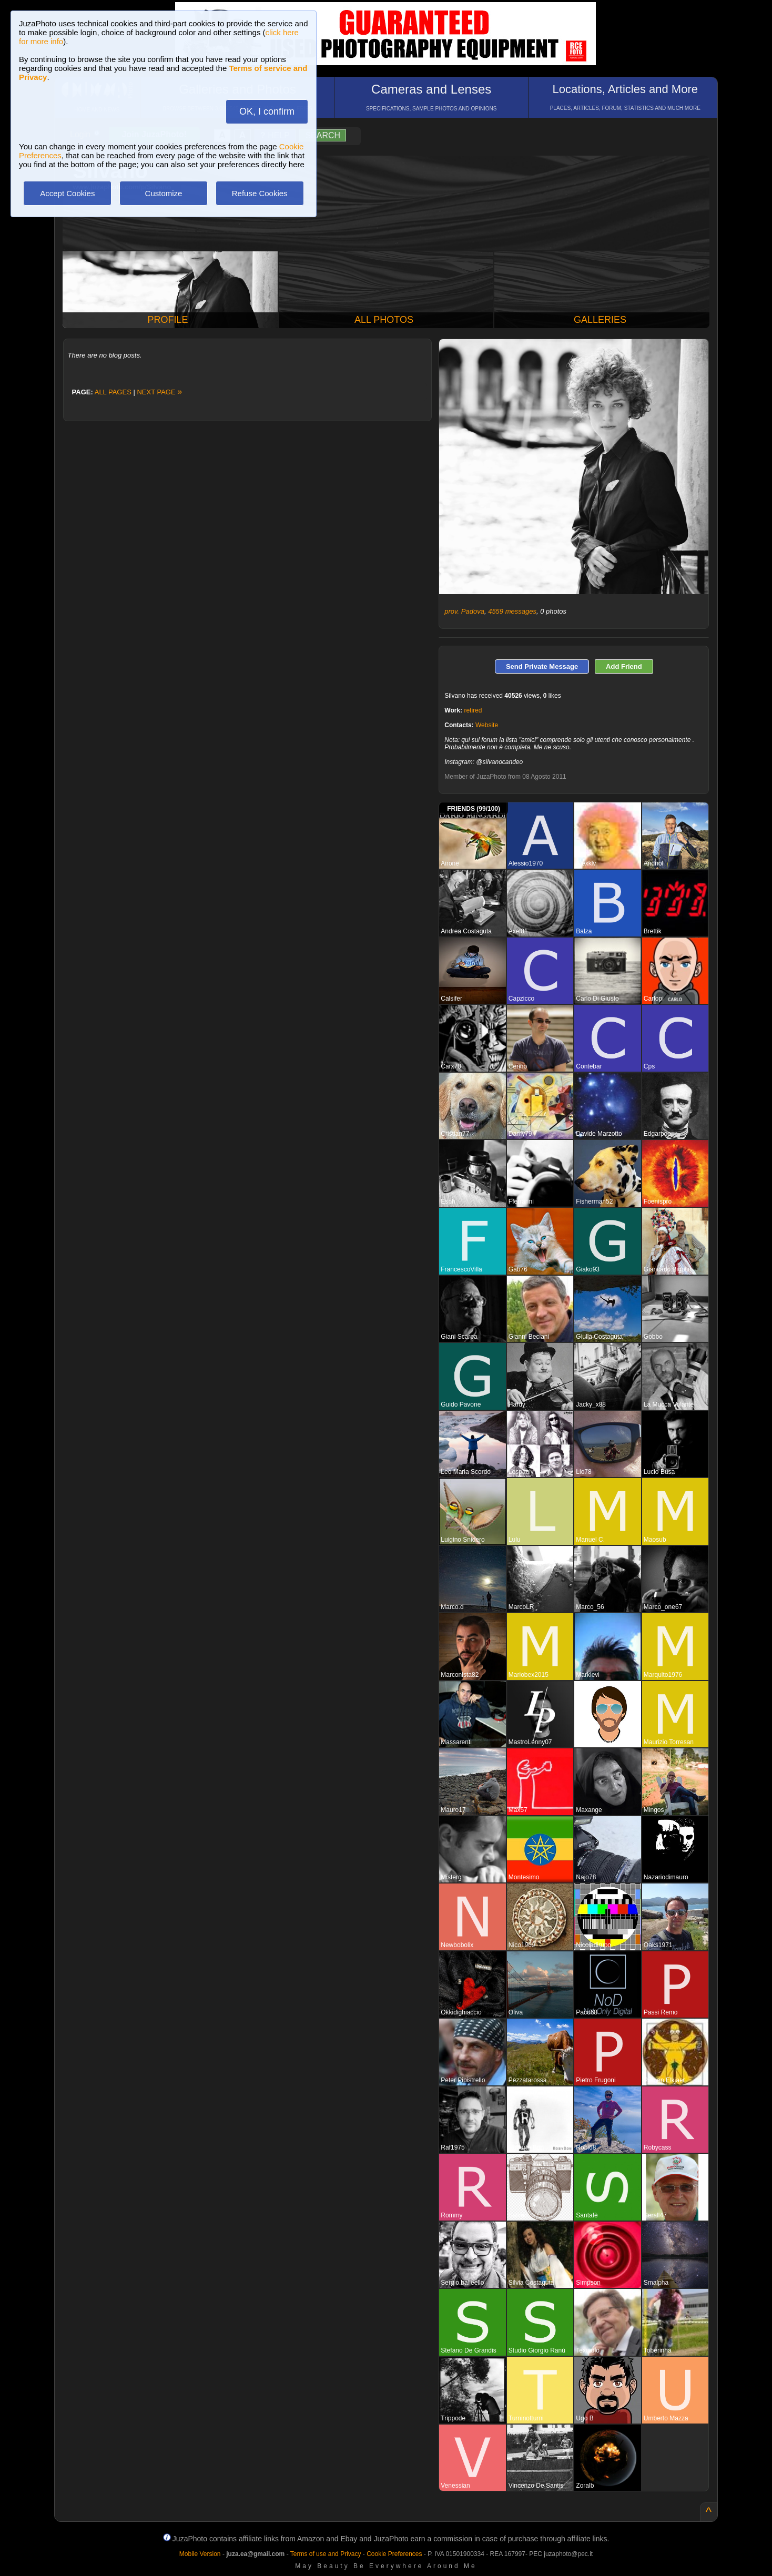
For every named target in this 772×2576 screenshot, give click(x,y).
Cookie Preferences (394, 2554)
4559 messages (512, 611)
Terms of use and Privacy (325, 2554)
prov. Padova (464, 611)
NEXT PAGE (159, 392)
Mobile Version (200, 2554)
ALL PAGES (113, 392)
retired (473, 710)
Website (486, 725)
